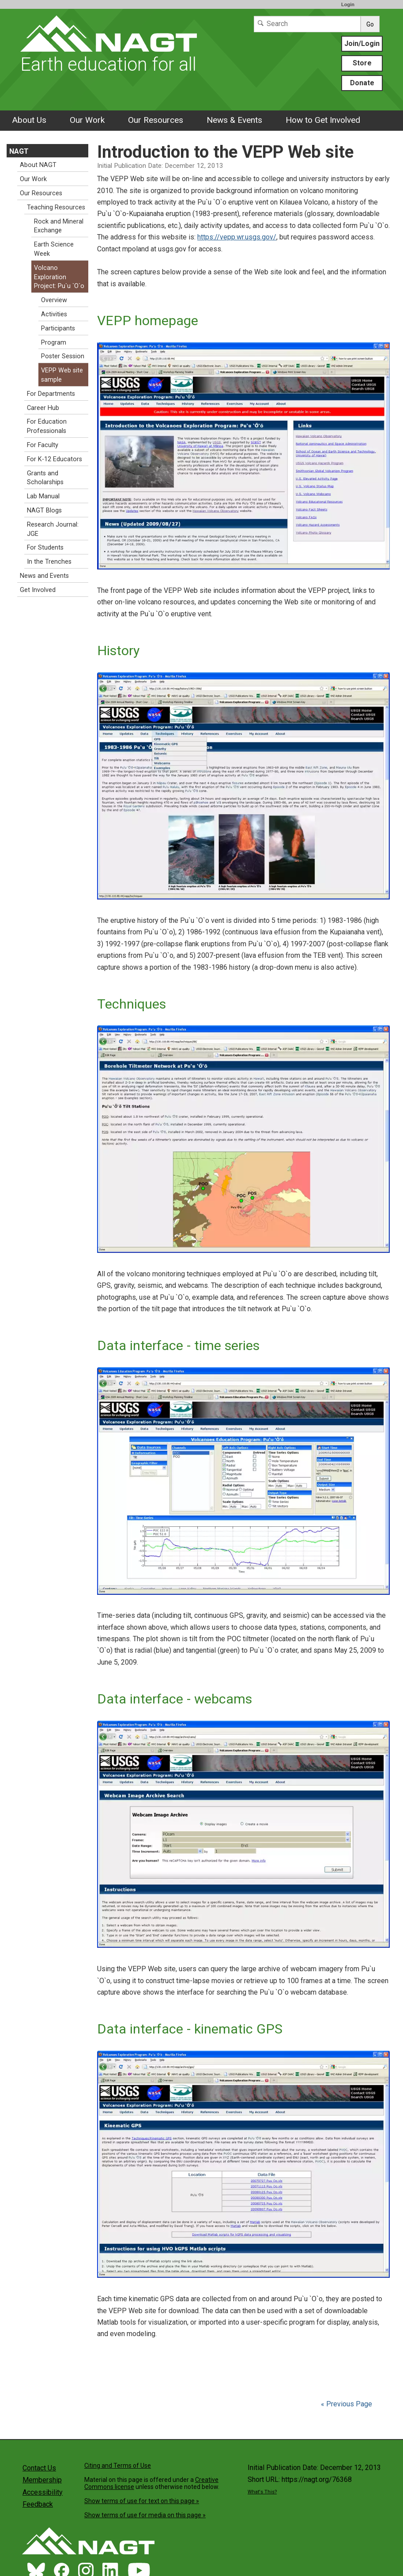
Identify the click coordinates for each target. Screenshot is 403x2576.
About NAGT (38, 165)
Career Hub (43, 408)
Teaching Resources (56, 207)
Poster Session (62, 356)
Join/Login (362, 43)
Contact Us (39, 2468)
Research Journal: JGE (53, 529)
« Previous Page (346, 2404)
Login (347, 4)
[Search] (307, 24)
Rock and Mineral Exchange (58, 226)
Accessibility (43, 2492)
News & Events (234, 120)
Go (370, 24)
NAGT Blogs (44, 510)
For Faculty (42, 445)
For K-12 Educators (54, 459)
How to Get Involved (323, 120)
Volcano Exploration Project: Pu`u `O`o (59, 277)
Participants (58, 328)
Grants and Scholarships (45, 478)
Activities (54, 314)
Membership (42, 2480)
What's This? (262, 2492)
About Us (29, 120)
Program (53, 342)
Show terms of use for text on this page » (141, 2500)
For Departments (51, 394)
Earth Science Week (54, 249)
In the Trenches (49, 561)
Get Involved (38, 590)
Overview (54, 300)
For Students (45, 547)
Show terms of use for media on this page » (145, 2515)
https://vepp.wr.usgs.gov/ (236, 237)
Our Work (87, 120)
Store (362, 63)
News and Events (44, 576)
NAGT (19, 151)
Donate (362, 83)
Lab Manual (43, 496)
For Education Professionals (47, 426)
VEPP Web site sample (62, 375)
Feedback (38, 2504)
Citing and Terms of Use (117, 2465)
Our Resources (155, 120)
